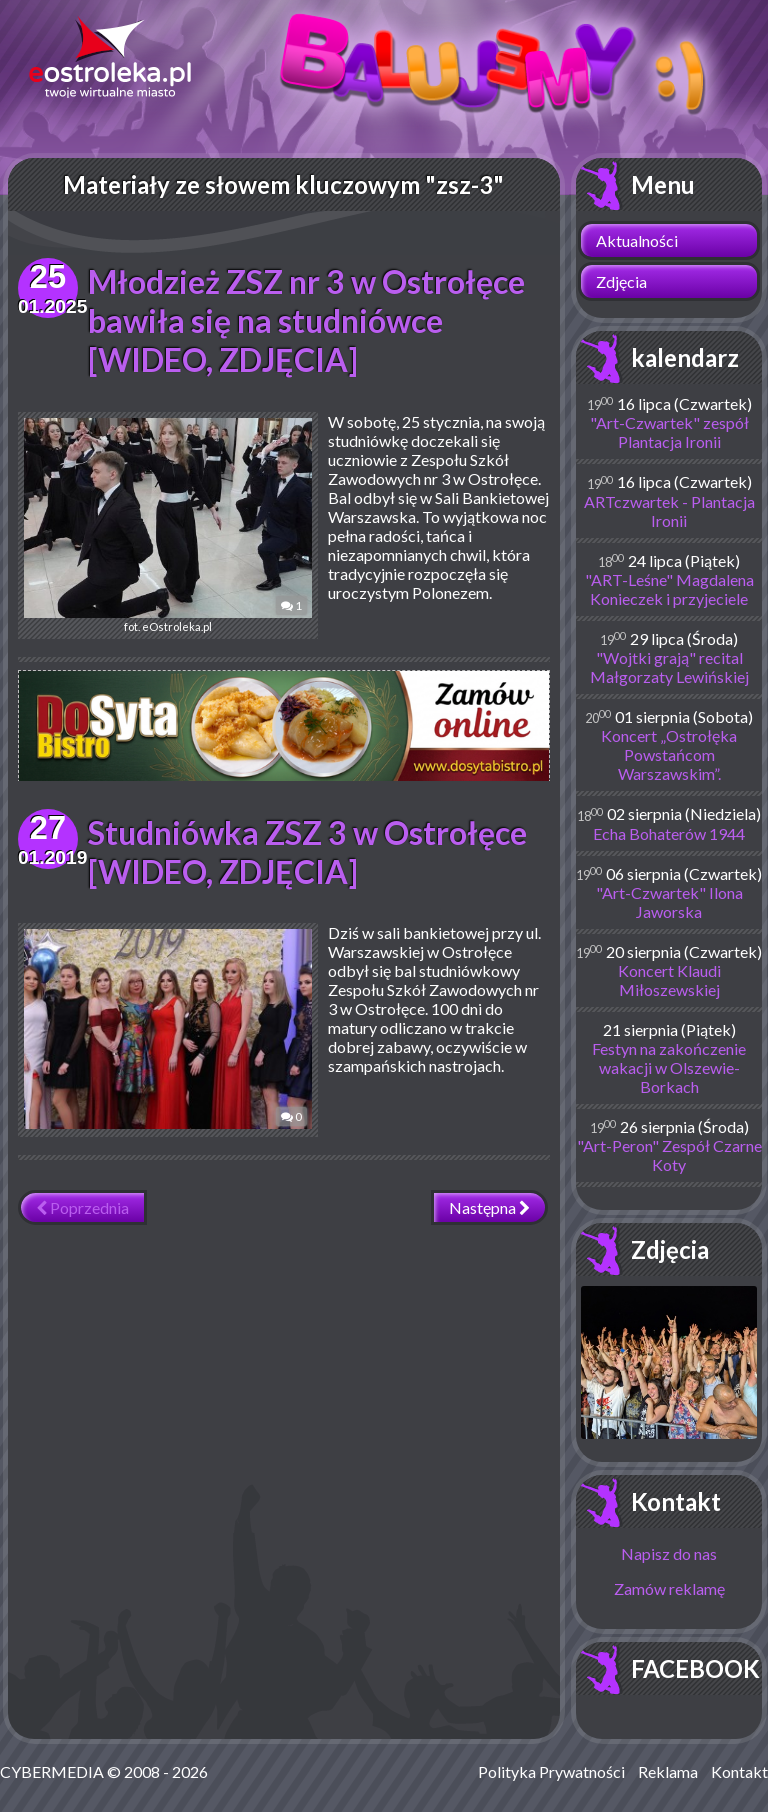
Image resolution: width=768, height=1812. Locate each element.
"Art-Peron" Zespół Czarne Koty (669, 1155)
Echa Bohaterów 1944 (669, 833)
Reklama (668, 1771)
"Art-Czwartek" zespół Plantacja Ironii (669, 432)
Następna (489, 1207)
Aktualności (637, 240)
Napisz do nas (669, 1553)
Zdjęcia (621, 281)
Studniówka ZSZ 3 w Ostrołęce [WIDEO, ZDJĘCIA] (307, 852)
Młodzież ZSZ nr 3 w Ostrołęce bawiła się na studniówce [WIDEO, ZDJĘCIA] (306, 320)
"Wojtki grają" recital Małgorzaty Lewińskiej (669, 667)
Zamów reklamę (669, 1588)
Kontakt (676, 1501)
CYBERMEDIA (52, 1771)
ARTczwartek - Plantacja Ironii (669, 511)
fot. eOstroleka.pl (168, 525)
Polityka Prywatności (551, 1771)
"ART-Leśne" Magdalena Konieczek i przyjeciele (669, 589)
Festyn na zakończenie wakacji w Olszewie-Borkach (669, 1067)
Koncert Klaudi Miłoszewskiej (669, 980)
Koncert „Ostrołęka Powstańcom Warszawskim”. (669, 754)
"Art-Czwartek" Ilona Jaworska (669, 902)
